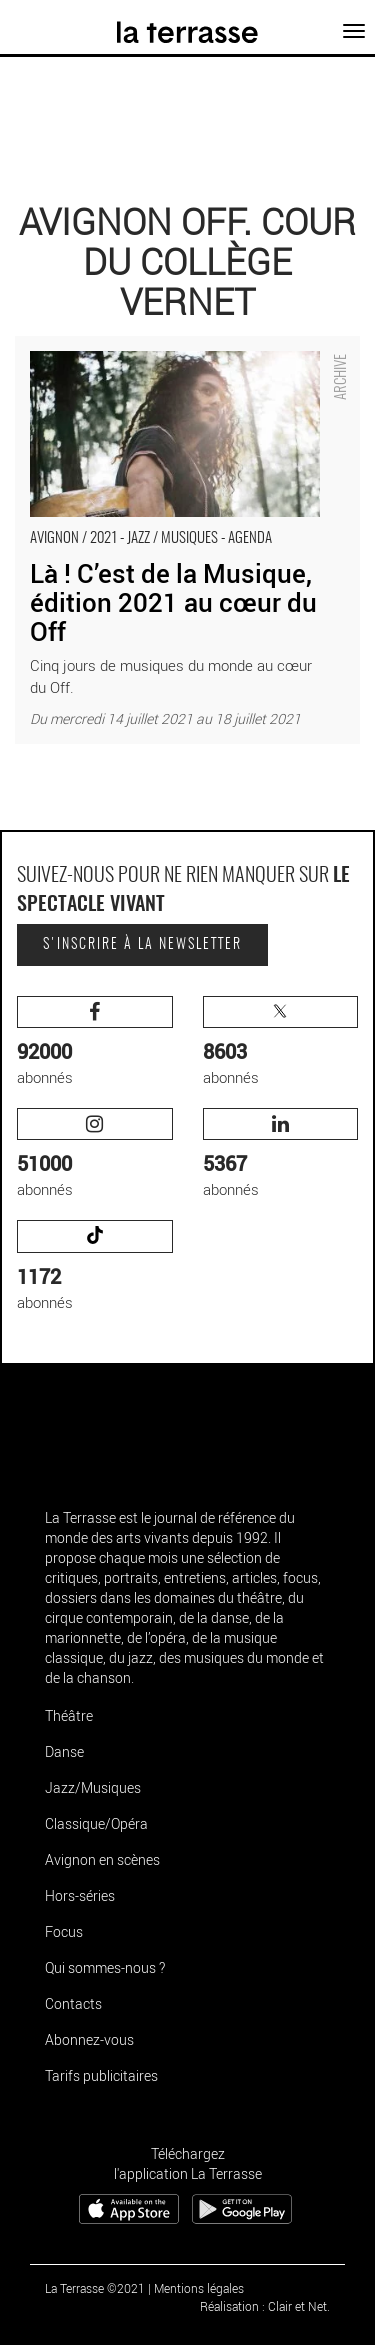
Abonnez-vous (89, 2039)
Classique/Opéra (96, 1823)
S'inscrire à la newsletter (142, 945)
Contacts (73, 2003)
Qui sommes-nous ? (105, 1967)
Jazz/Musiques (93, 1787)
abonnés (95, 1041)
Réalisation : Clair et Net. (265, 2306)
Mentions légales (199, 2288)
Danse (64, 1751)
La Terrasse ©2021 (95, 2288)
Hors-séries (80, 1895)
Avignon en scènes (102, 1859)
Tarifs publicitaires (101, 2075)
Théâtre (69, 1715)
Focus (64, 1931)
